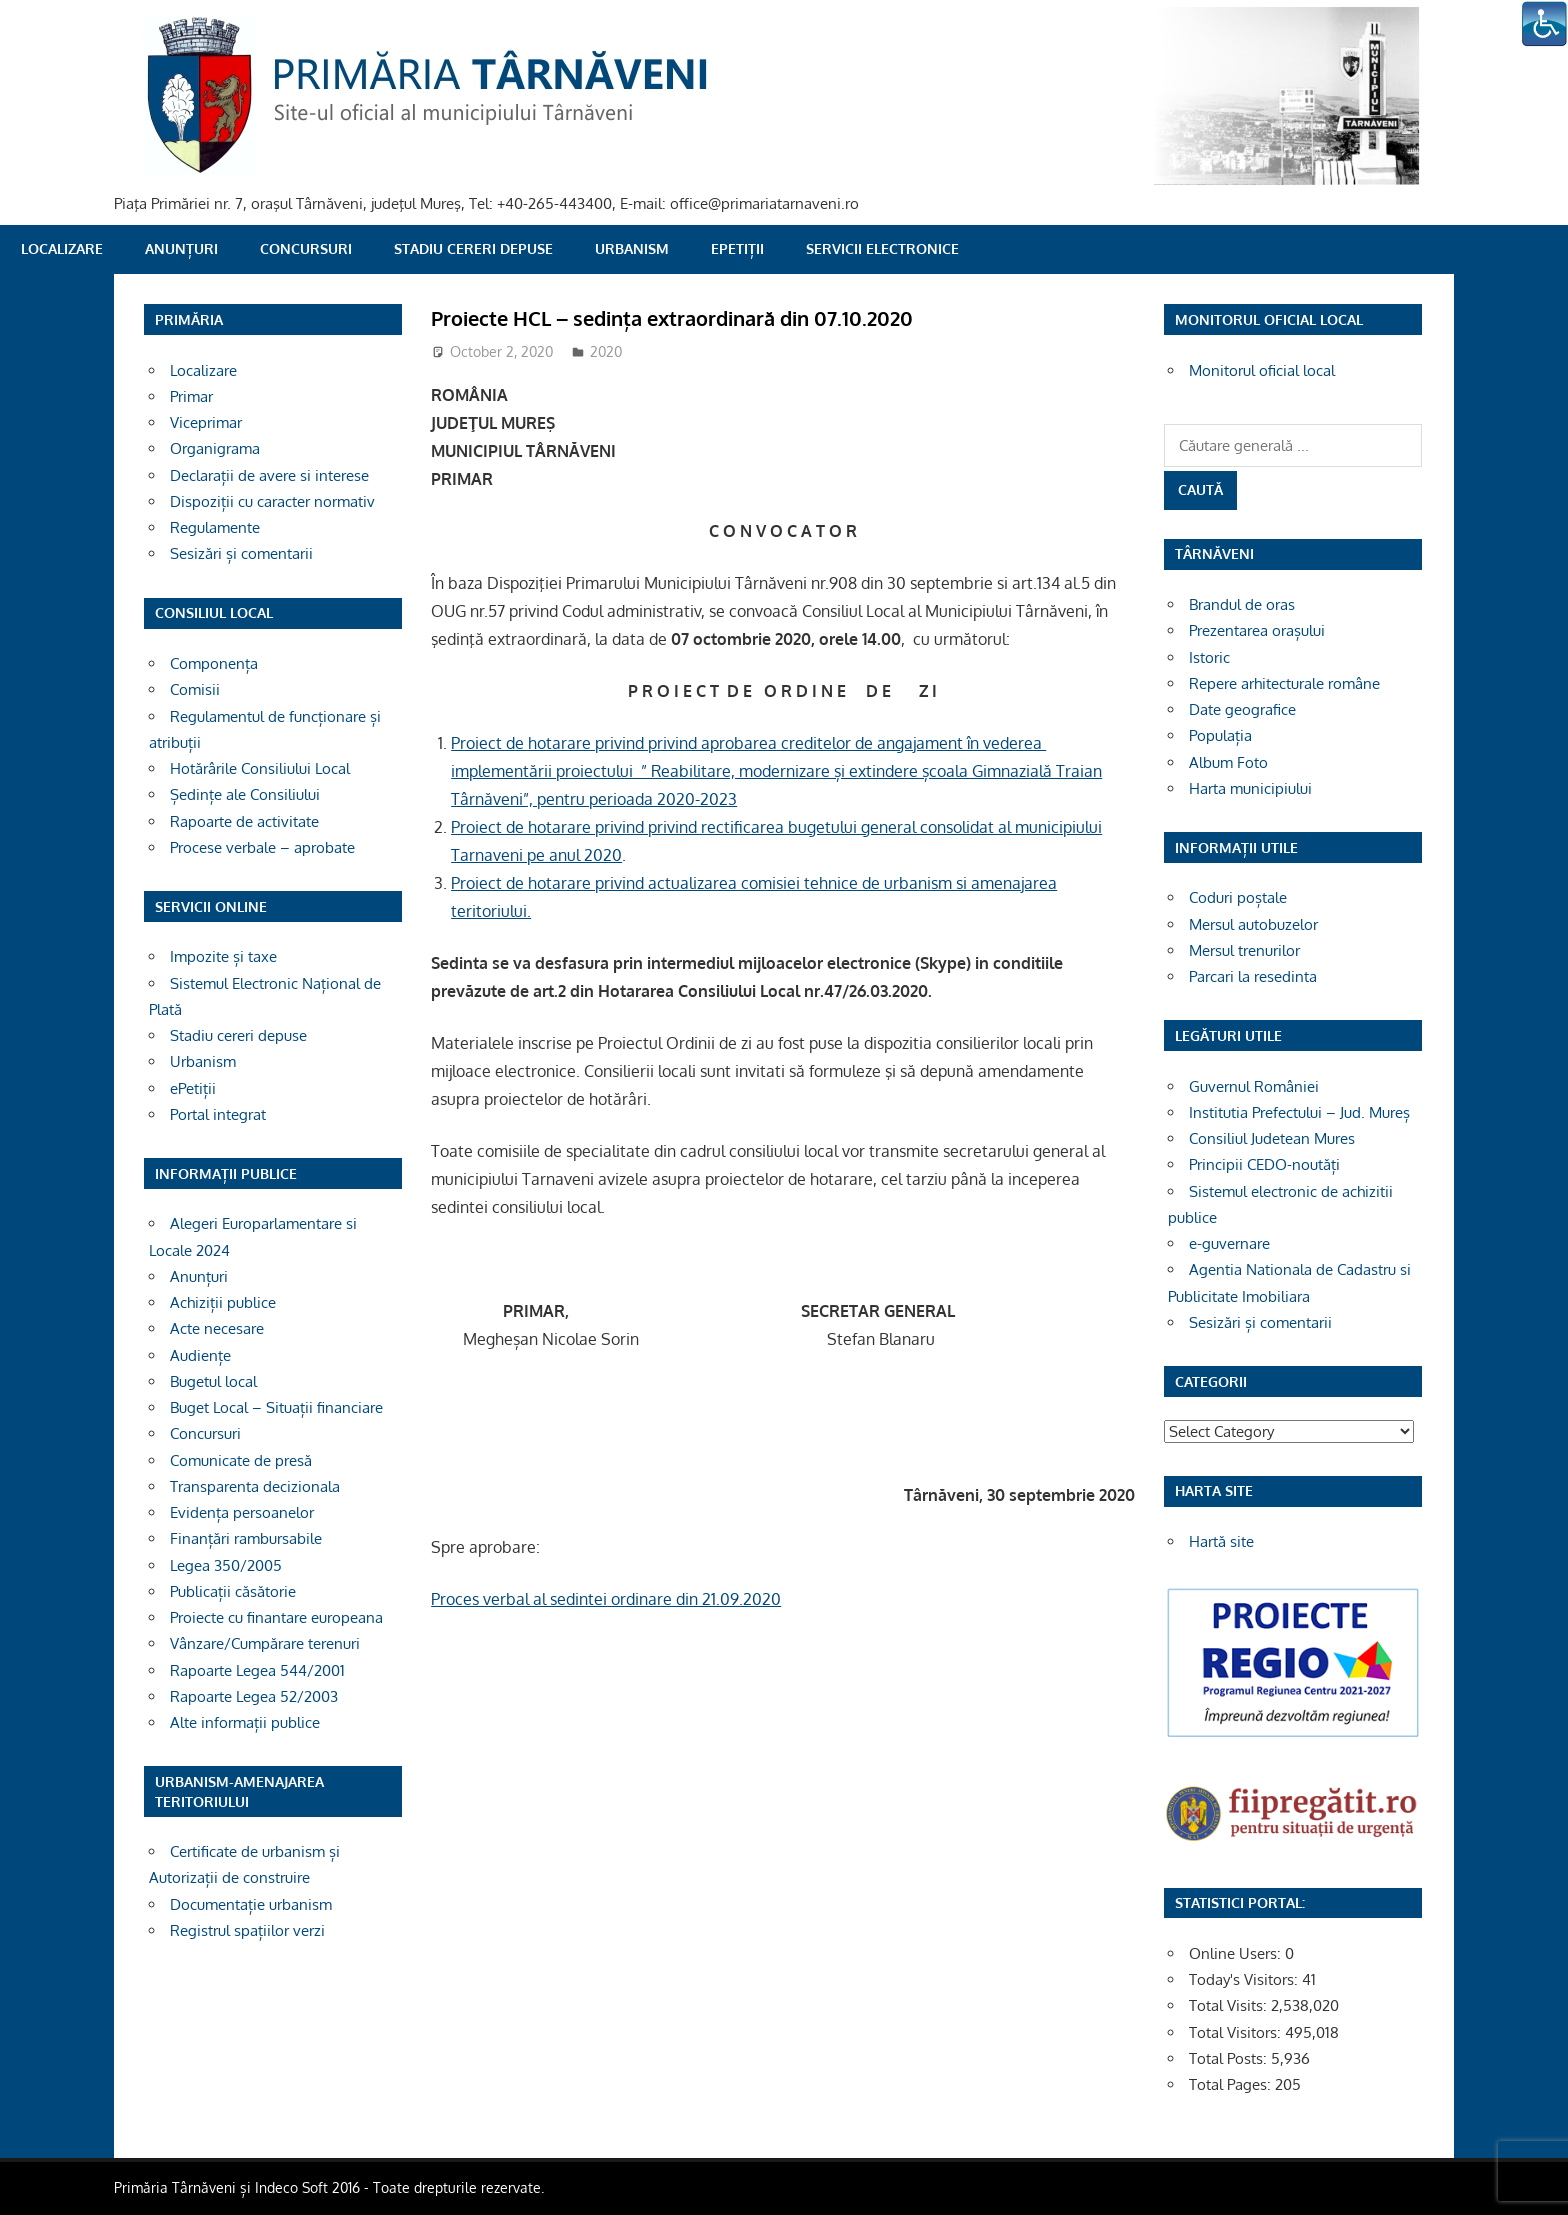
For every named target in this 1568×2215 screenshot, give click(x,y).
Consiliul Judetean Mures (1272, 1138)
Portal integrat (218, 1114)
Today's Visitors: (1245, 1979)
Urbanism (632, 248)
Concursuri (306, 248)
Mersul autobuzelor (1253, 924)
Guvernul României (1254, 1086)
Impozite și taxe (223, 956)
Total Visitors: (1237, 2032)
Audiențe (200, 1355)
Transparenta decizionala (255, 1486)
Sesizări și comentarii (241, 553)
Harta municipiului (1250, 788)
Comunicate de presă (241, 1460)
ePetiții (737, 248)
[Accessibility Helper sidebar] (1544, 24)
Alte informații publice (245, 1722)
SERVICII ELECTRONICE (882, 248)
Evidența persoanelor (242, 1512)
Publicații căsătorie (233, 1591)
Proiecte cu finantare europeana (276, 1617)
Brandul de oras (1242, 604)
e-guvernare (1229, 1243)
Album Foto (1228, 762)
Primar (191, 396)
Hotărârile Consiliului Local (260, 768)
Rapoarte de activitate (244, 821)
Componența (214, 663)
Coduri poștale (1238, 897)
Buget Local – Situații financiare (276, 1407)
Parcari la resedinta (1253, 976)
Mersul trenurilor (1244, 950)
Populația (1220, 735)
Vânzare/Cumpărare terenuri (265, 1643)
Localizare (62, 248)
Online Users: (1237, 1953)
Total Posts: (1230, 2058)
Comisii (195, 689)
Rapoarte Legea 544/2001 (257, 1670)
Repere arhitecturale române (1284, 683)
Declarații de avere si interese (269, 475)
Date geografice (1242, 709)
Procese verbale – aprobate (262, 847)
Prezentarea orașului (1257, 630)
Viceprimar (206, 422)
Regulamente (215, 527)
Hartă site (1221, 1541)
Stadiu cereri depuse (473, 248)
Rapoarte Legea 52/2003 (254, 1696)
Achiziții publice (223, 1302)
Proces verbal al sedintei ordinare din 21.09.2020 (606, 1599)
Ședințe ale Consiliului (245, 794)
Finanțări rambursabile (246, 1538)
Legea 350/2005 (226, 1565)
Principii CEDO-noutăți (1264, 1164)
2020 (606, 351)
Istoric (1209, 657)
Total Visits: (1230, 2005)
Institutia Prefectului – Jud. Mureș (1299, 1112)
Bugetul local (213, 1381)
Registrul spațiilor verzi (247, 1930)
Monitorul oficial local (1262, 370)
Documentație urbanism (251, 1904)
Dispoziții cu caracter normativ (272, 501)
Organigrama (215, 448)
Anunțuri (181, 248)
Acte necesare (217, 1328)
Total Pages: (1232, 2084)
